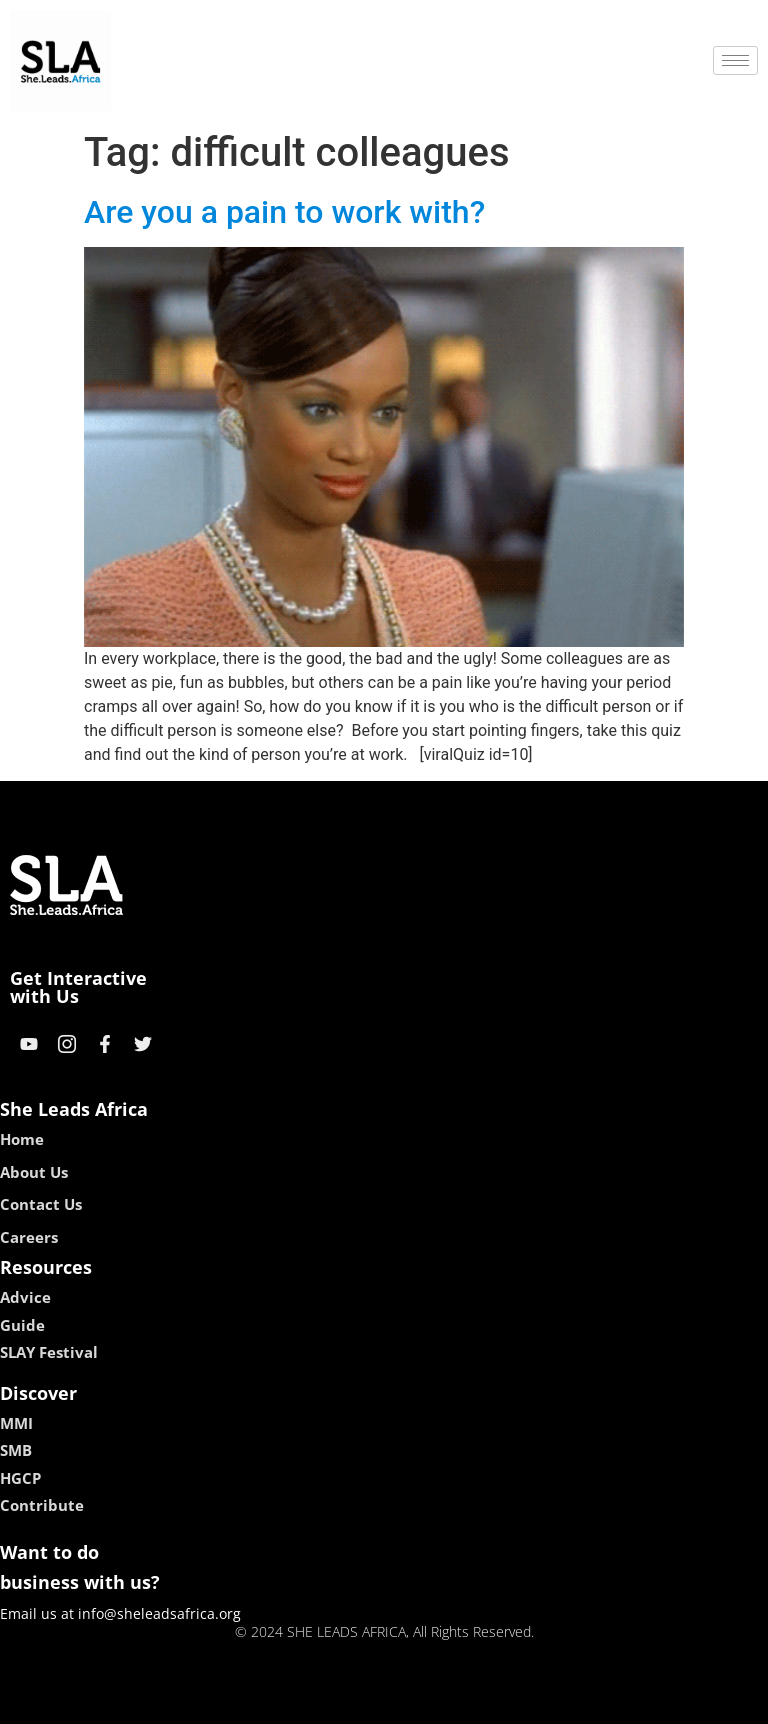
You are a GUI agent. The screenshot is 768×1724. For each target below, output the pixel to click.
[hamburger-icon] (735, 60)
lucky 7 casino (432, 1701)
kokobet (256, 1701)
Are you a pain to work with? (284, 212)
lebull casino (333, 1701)
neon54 (513, 1701)
